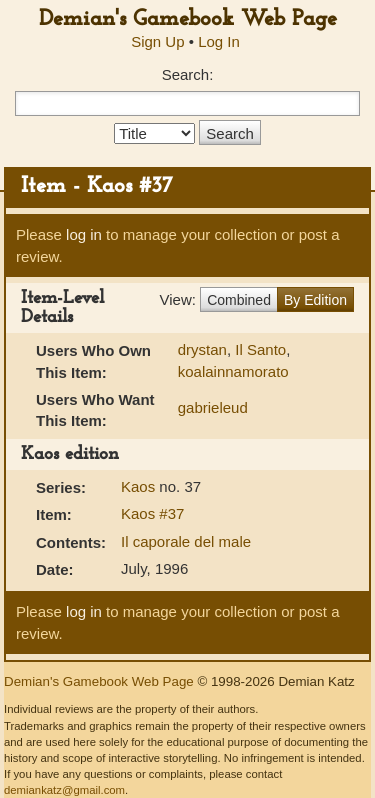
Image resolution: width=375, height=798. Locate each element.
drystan (202, 349)
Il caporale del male (186, 541)
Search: (188, 74)
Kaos (140, 486)
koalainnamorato (233, 371)
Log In (219, 41)
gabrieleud (213, 407)
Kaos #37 (152, 513)
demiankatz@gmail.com (64, 790)
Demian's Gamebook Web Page (188, 19)
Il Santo (260, 349)
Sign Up (157, 41)
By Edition (315, 300)
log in (84, 234)
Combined (239, 300)
